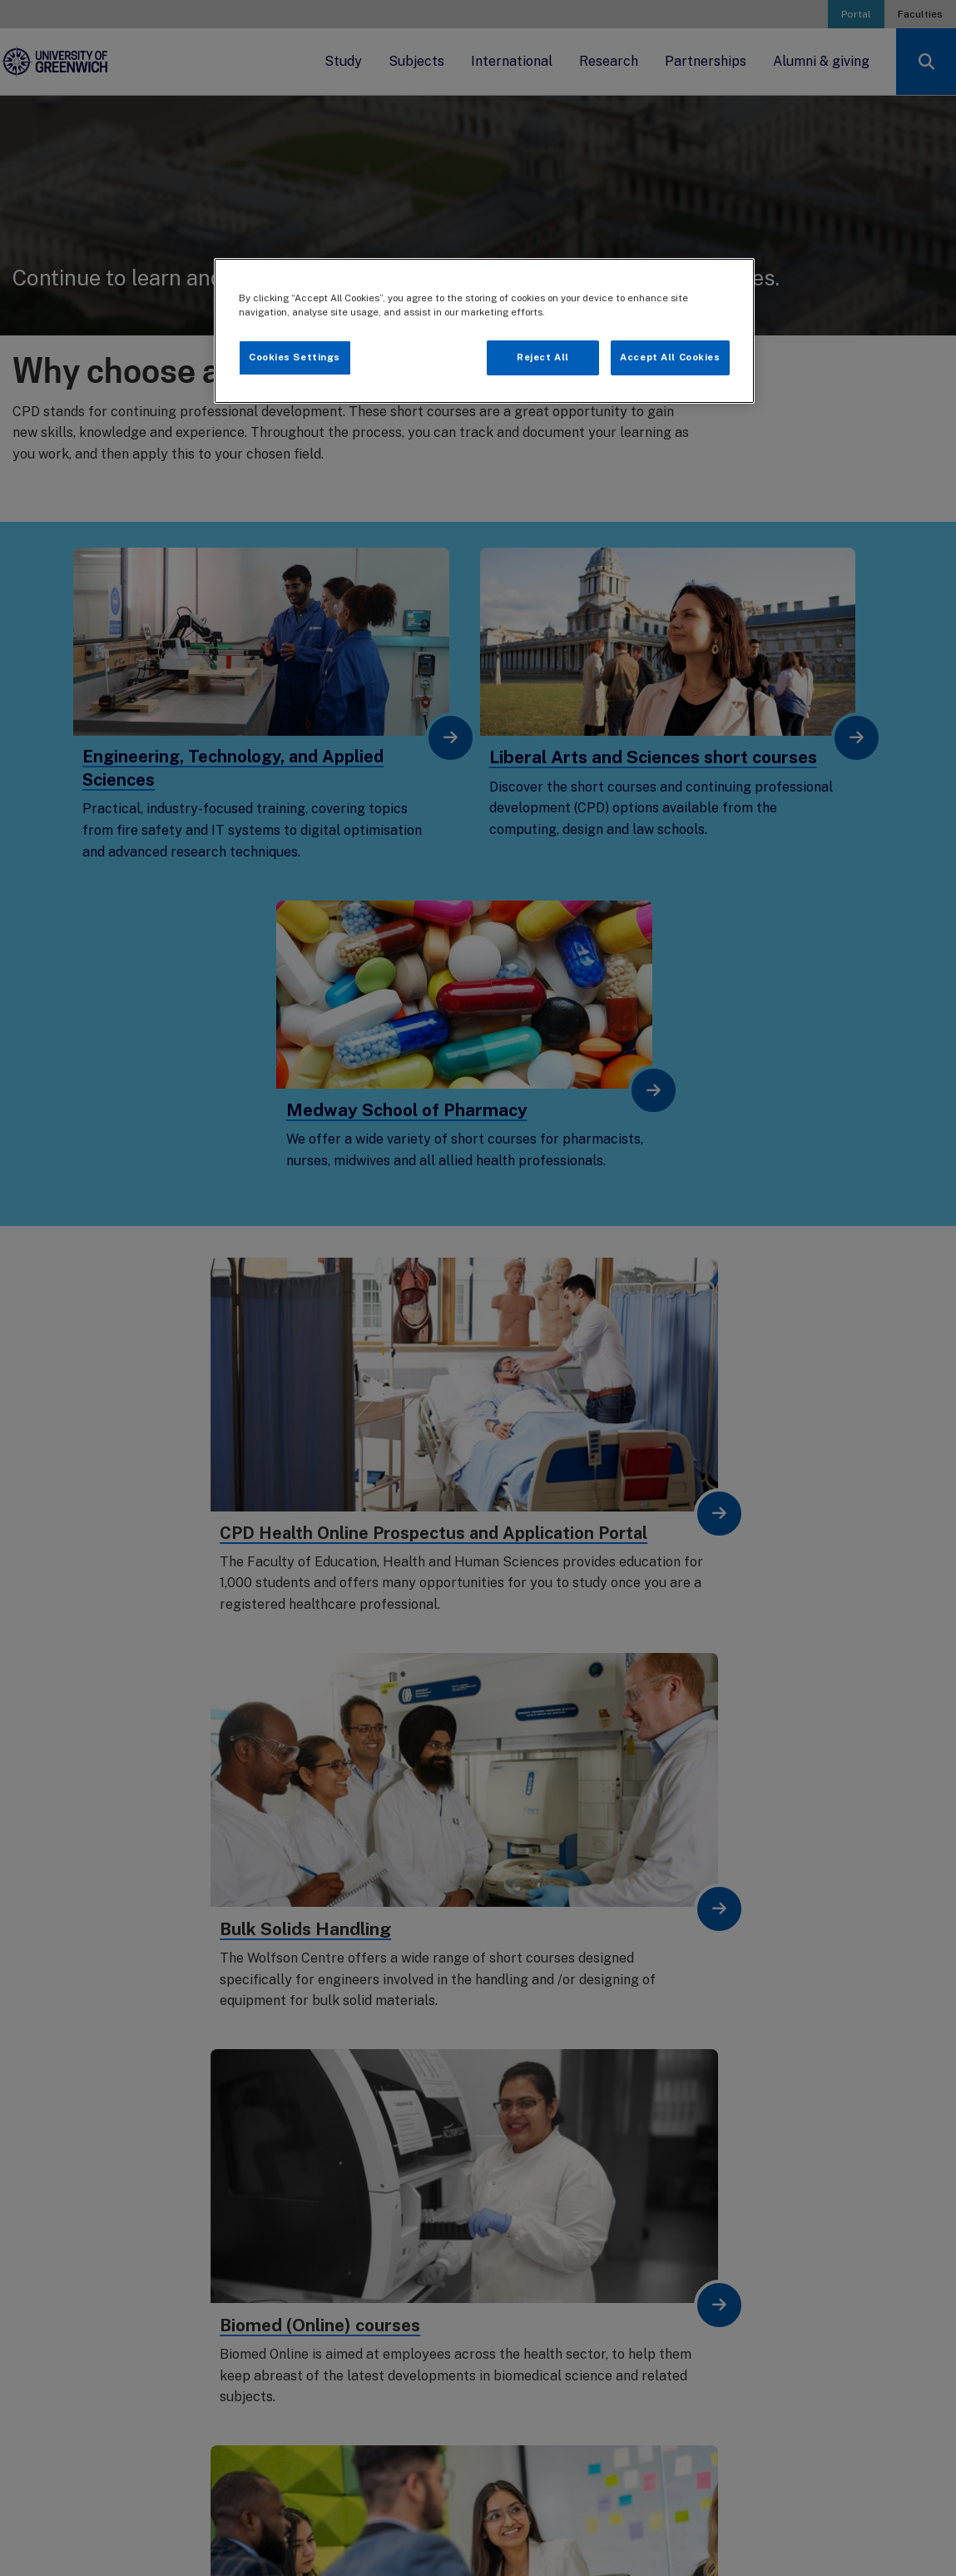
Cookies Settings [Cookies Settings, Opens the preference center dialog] (294, 357)
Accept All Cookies (670, 357)
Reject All (543, 357)
